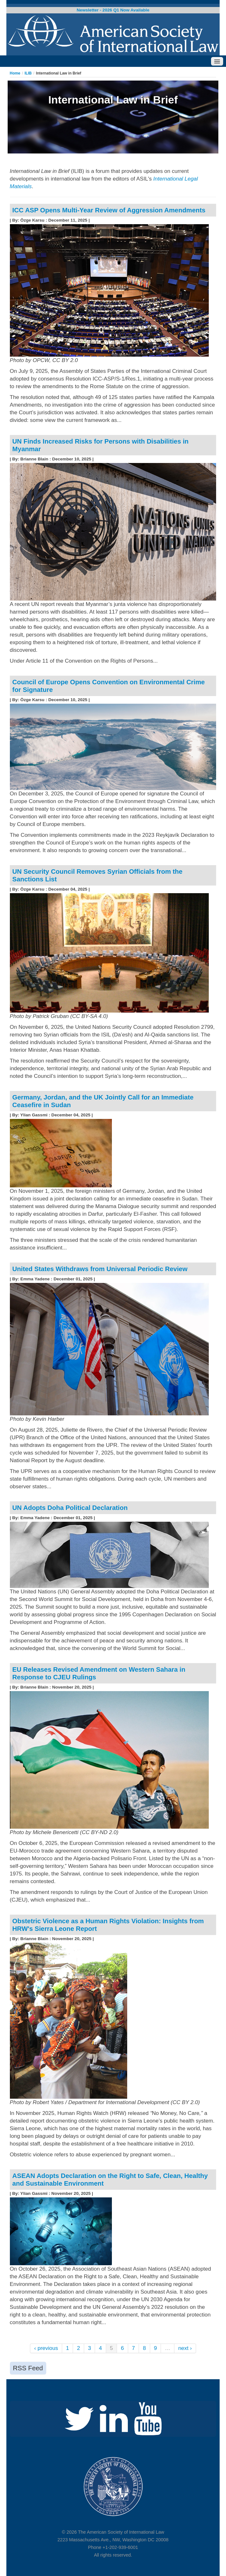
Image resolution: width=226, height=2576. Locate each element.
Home (15, 73)
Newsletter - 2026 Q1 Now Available (113, 10)
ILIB (28, 73)
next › (185, 2348)
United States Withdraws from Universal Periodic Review (99, 1268)
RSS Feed (28, 2368)
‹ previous (46, 2348)
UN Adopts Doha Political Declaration (70, 1507)
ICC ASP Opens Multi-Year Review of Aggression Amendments (109, 210)
